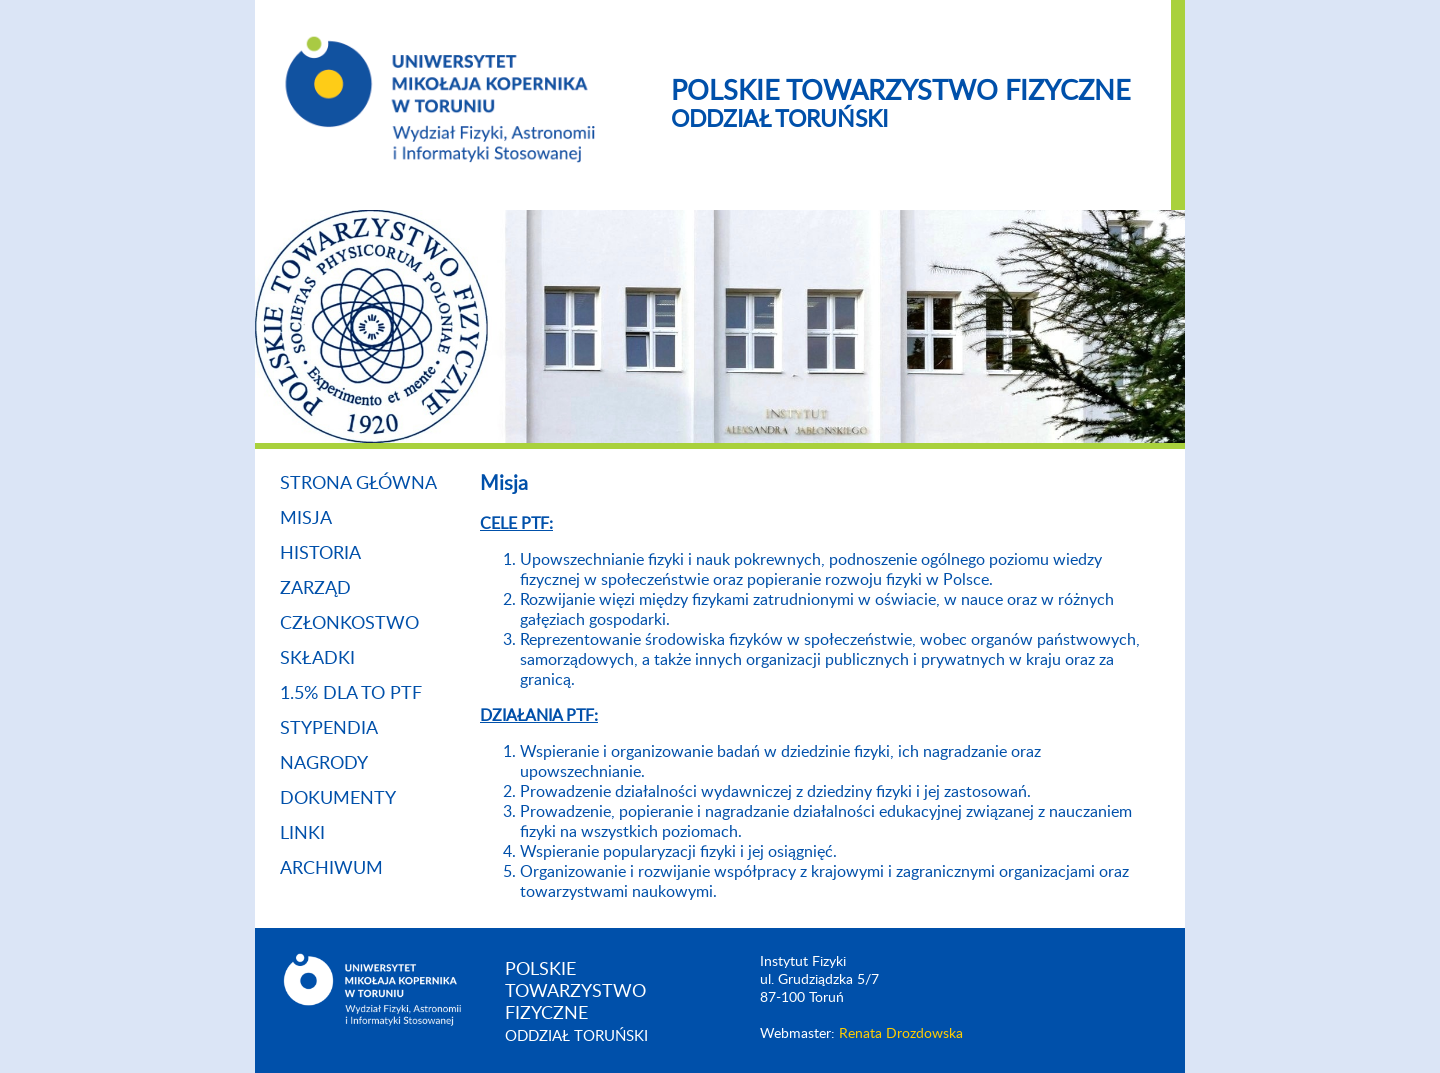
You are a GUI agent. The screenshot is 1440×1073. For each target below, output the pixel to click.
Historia (320, 554)
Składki (317, 659)
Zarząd (315, 589)
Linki (302, 834)
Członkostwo (349, 624)
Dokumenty (338, 799)
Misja (306, 519)
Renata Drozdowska (901, 1034)
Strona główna (358, 484)
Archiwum (331, 869)
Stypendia (329, 729)
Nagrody (324, 764)
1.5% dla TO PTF (351, 694)
